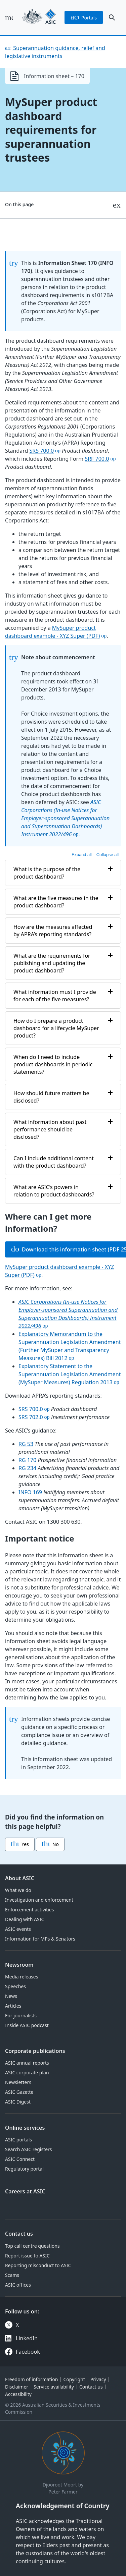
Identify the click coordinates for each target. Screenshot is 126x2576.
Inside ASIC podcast (27, 2025)
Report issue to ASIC (27, 2255)
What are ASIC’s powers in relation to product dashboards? (53, 1190)
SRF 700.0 (97, 458)
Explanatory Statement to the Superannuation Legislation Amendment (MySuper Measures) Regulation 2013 (69, 1374)
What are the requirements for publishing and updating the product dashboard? (51, 963)
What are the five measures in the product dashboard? (55, 901)
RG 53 (25, 1443)
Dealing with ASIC (24, 1919)
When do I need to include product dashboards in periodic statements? (52, 1064)
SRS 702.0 (30, 1416)
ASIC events (18, 1929)
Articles (13, 2006)
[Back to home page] (39, 17)
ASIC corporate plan (27, 2072)
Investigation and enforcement (39, 1900)
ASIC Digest (18, 2101)
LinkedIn (27, 2338)
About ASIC (19, 1878)
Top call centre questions (32, 2246)
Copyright (74, 2379)
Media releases (21, 1976)
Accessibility (18, 2394)
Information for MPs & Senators (40, 1939)
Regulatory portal (24, 2169)
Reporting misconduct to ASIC (38, 2265)
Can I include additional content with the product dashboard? (53, 1162)
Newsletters (18, 2082)
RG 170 (27, 1459)
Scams (12, 2275)
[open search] (112, 17)
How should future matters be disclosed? (51, 1096)
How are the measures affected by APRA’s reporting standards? (52, 930)
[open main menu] (9, 17)
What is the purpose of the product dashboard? (46, 872)
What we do (18, 1890)
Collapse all (107, 854)
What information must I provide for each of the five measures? (54, 995)
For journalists (21, 2015)
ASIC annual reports (27, 2063)
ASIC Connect (20, 2159)
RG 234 (27, 1467)
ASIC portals (18, 2139)
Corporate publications (35, 2051)
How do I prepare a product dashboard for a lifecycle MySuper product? (56, 1028)
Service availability (54, 2387)
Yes (20, 1844)
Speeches (15, 1986)
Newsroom (19, 1964)
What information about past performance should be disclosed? (50, 1129)
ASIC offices (18, 2285)
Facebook (28, 2351)
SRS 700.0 (42, 450)
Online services (25, 2127)
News (11, 1996)
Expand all (82, 854)
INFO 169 (30, 1492)
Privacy (98, 2379)
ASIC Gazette (19, 2092)
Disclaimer (16, 2387)
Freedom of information (31, 2379)
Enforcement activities (29, 1909)
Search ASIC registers (28, 2149)
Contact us (19, 2233)
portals (84, 17)
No (50, 1844)
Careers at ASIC (25, 2191)
